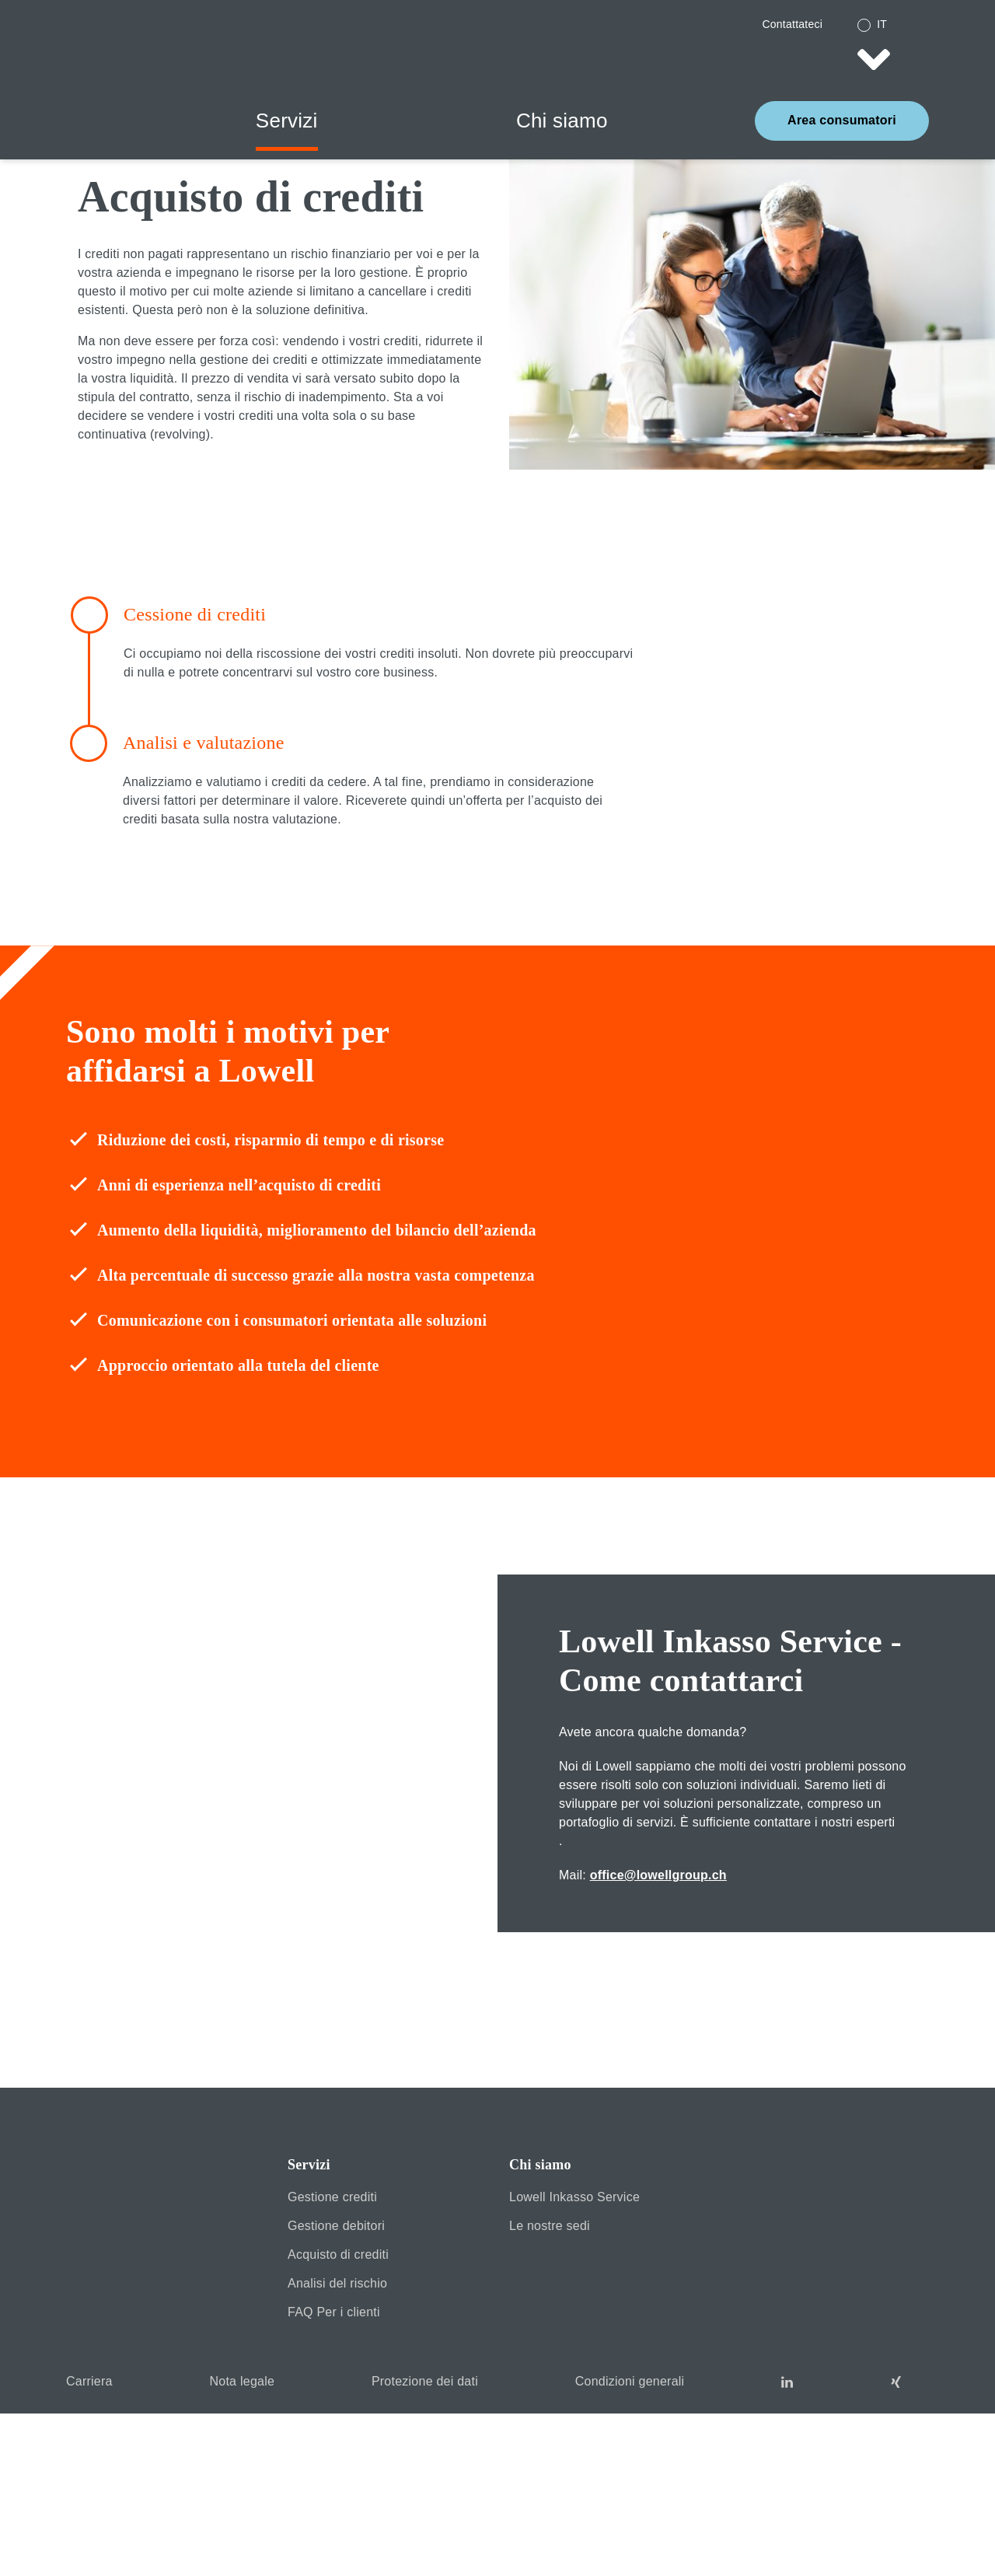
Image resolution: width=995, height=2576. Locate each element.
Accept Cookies (498, 2522)
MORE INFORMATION (835, 2522)
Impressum (907, 2550)
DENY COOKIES (160, 2522)
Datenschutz (956, 2550)
